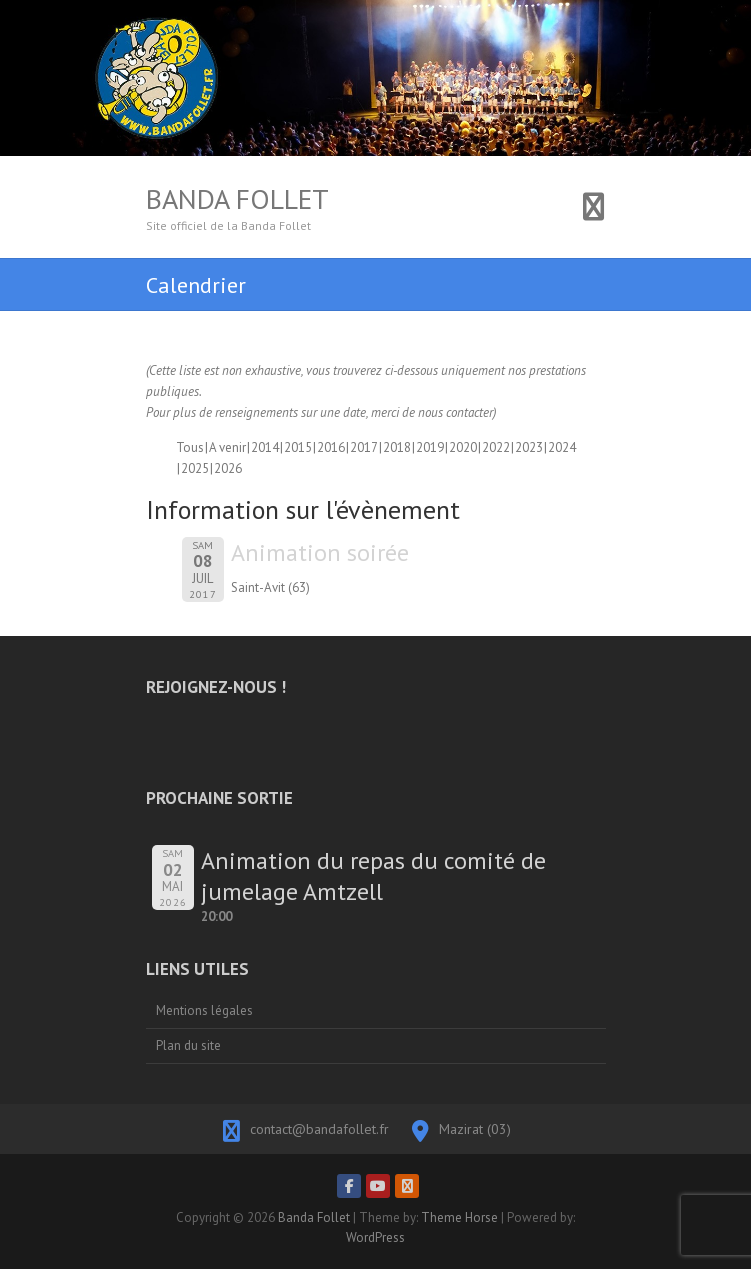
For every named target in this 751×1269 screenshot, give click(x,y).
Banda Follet (237, 199)
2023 (529, 447)
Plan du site (188, 1045)
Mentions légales (204, 1010)
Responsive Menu (594, 207)
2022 (496, 447)
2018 (397, 447)
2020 (463, 447)
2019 (430, 447)
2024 (562, 447)
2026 (228, 468)
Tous (190, 447)
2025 (195, 468)
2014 (265, 447)
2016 (331, 447)
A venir (227, 447)
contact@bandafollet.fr (319, 1129)
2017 (364, 447)
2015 (298, 447)
